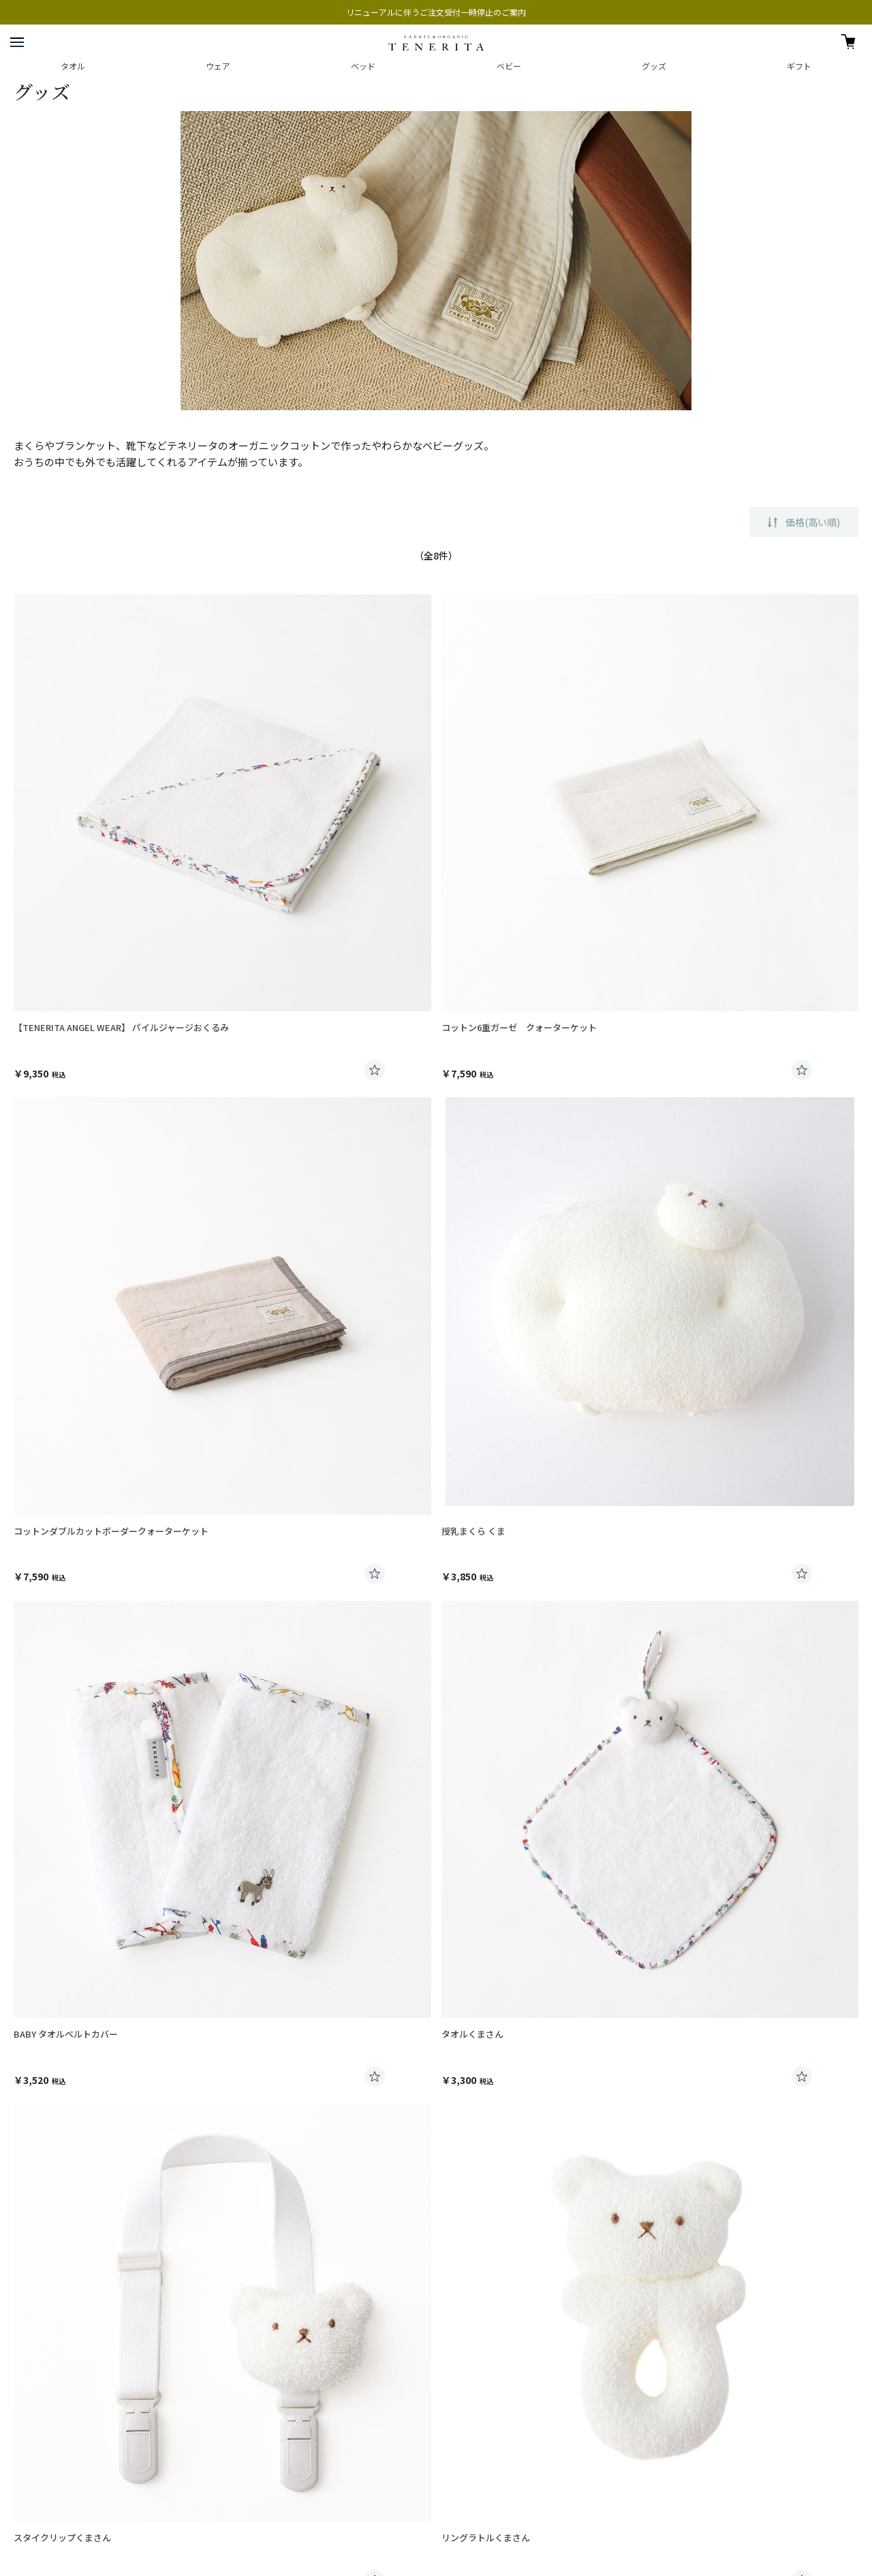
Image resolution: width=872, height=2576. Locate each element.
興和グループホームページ (58, 2442)
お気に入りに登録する (374, 1070)
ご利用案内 (36, 2122)
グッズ (654, 66)
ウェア (218, 66)
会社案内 (29, 2334)
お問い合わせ (40, 2294)
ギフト (799, 66)
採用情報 (29, 2377)
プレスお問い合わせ (47, 2355)
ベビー (509, 66)
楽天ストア (32, 2464)
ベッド (363, 66)
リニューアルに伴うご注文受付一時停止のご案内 (436, 12)
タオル (73, 66)
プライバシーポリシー (51, 2398)
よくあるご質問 (45, 2265)
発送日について (45, 2151)
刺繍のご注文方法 (49, 2208)
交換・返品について (53, 2236)
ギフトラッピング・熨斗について (80, 2179)
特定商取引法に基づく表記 (59, 2420)
